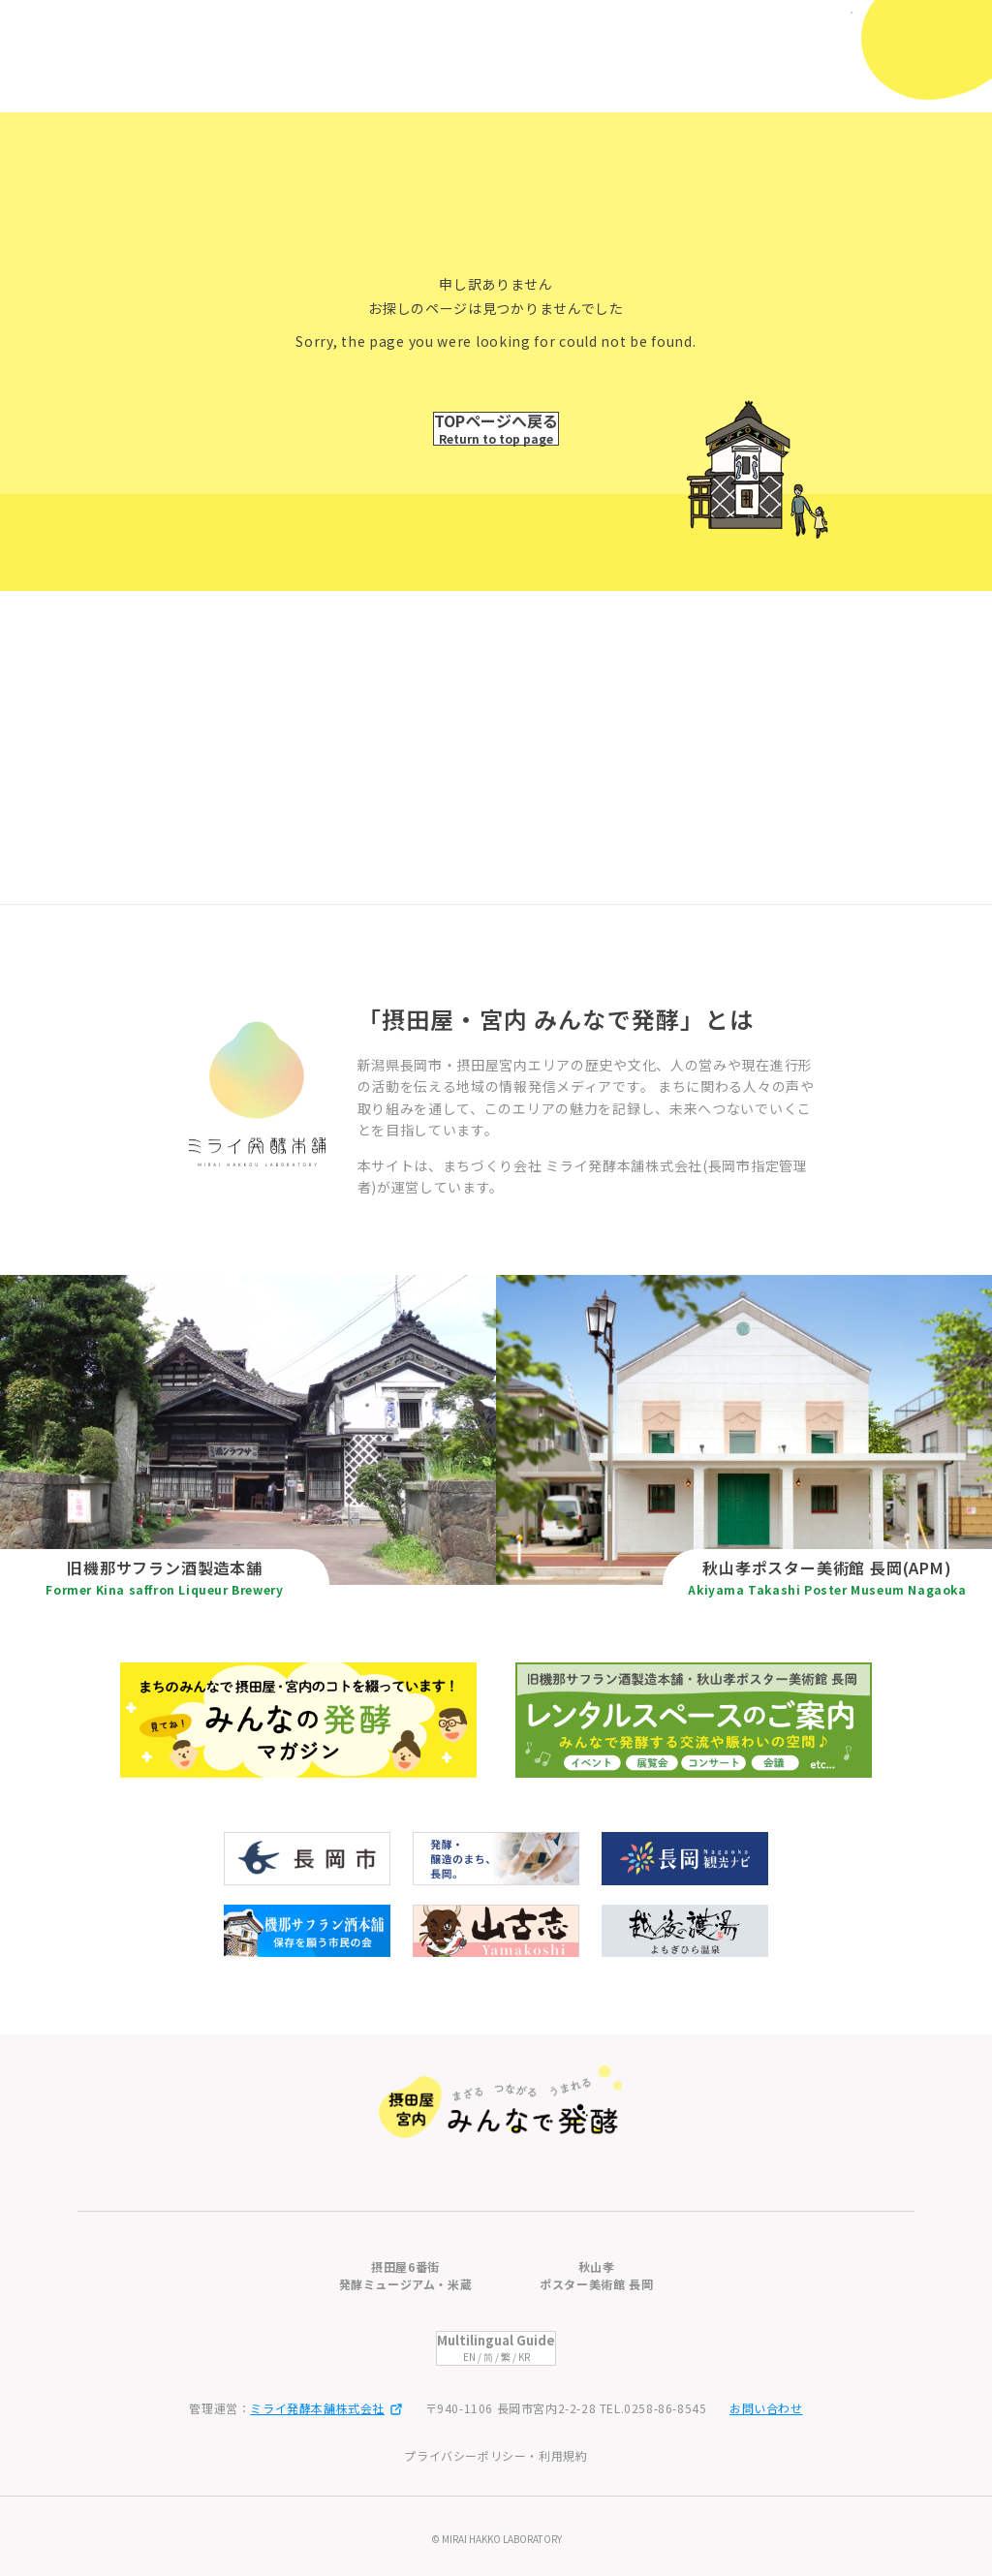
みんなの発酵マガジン (588, 2117)
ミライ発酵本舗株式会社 (326, 2408)
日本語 (804, 26)
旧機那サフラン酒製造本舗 (340, 2079)
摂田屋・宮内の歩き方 (588, 2079)
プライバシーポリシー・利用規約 (495, 2455)
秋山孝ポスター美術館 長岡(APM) (364, 2117)
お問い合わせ (766, 2408)
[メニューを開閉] (931, 46)
